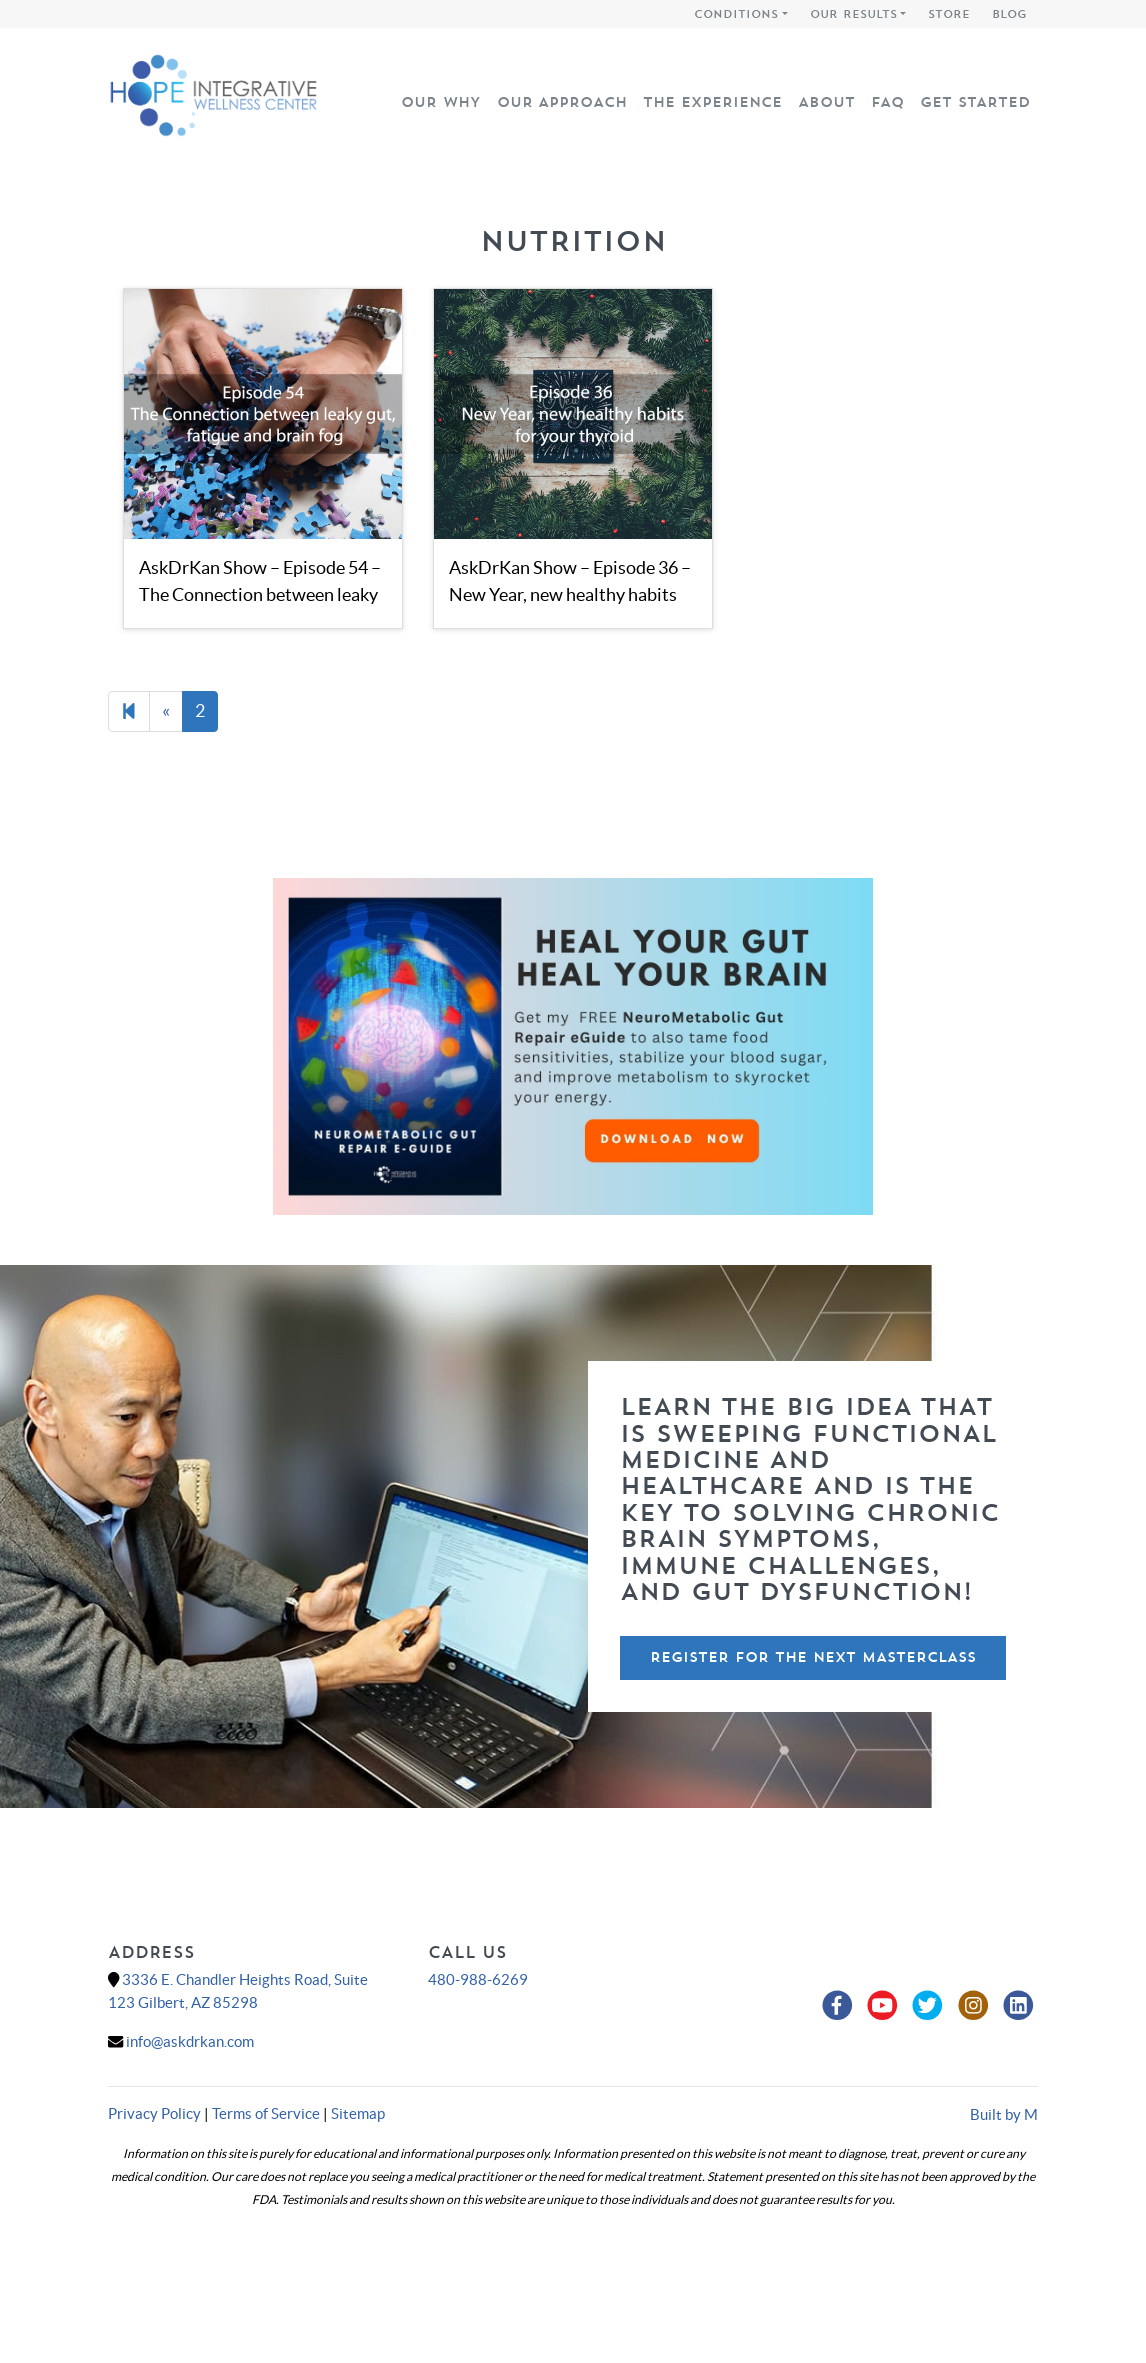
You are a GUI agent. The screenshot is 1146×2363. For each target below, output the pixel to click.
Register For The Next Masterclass (813, 1657)
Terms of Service (266, 2113)
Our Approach (562, 102)
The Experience (712, 102)
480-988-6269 (478, 1979)
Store (949, 14)
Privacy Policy (154, 2113)
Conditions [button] (736, 14)
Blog (1009, 14)
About (826, 102)
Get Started (975, 102)
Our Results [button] (853, 14)
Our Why (441, 102)
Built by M (1004, 2114)
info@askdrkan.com (190, 2041)
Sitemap (358, 2113)
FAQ (887, 102)
